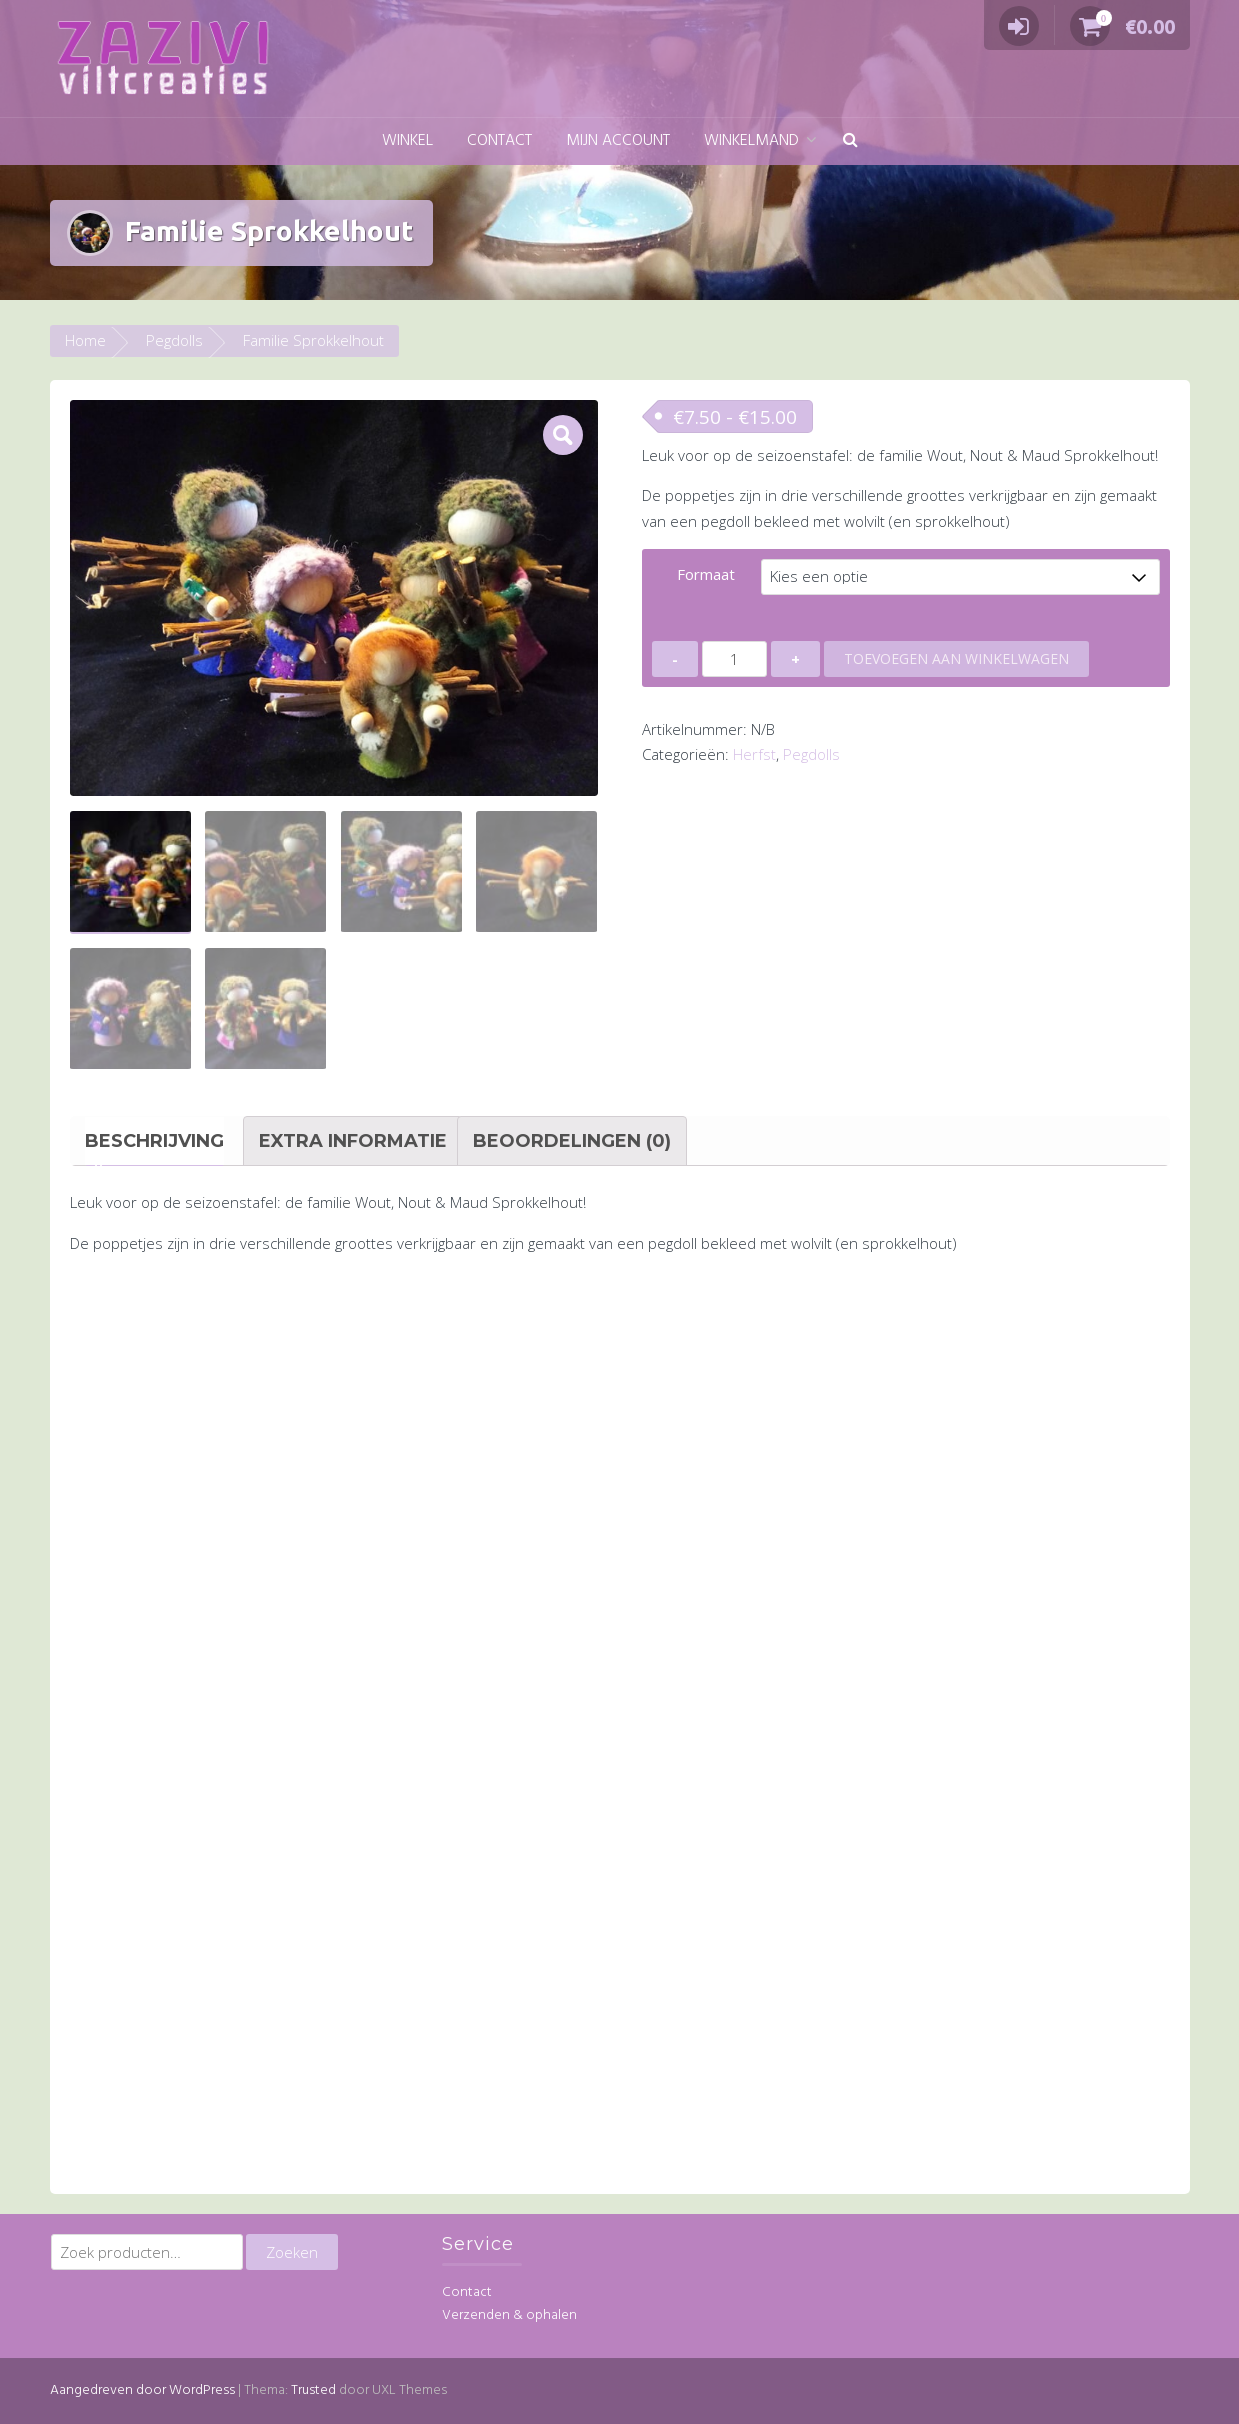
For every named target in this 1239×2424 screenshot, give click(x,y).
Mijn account (618, 141)
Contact (499, 141)
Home (85, 340)
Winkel (407, 141)
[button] (850, 141)
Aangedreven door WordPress (142, 2389)
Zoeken (292, 2252)
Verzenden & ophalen (509, 2315)
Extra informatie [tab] (353, 1141)
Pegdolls (174, 340)
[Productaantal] (734, 659)
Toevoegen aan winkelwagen (956, 658)
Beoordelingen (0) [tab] (572, 1141)
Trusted (313, 2389)
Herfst (754, 754)
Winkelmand (751, 141)
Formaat (706, 574)
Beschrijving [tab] (154, 1141)
